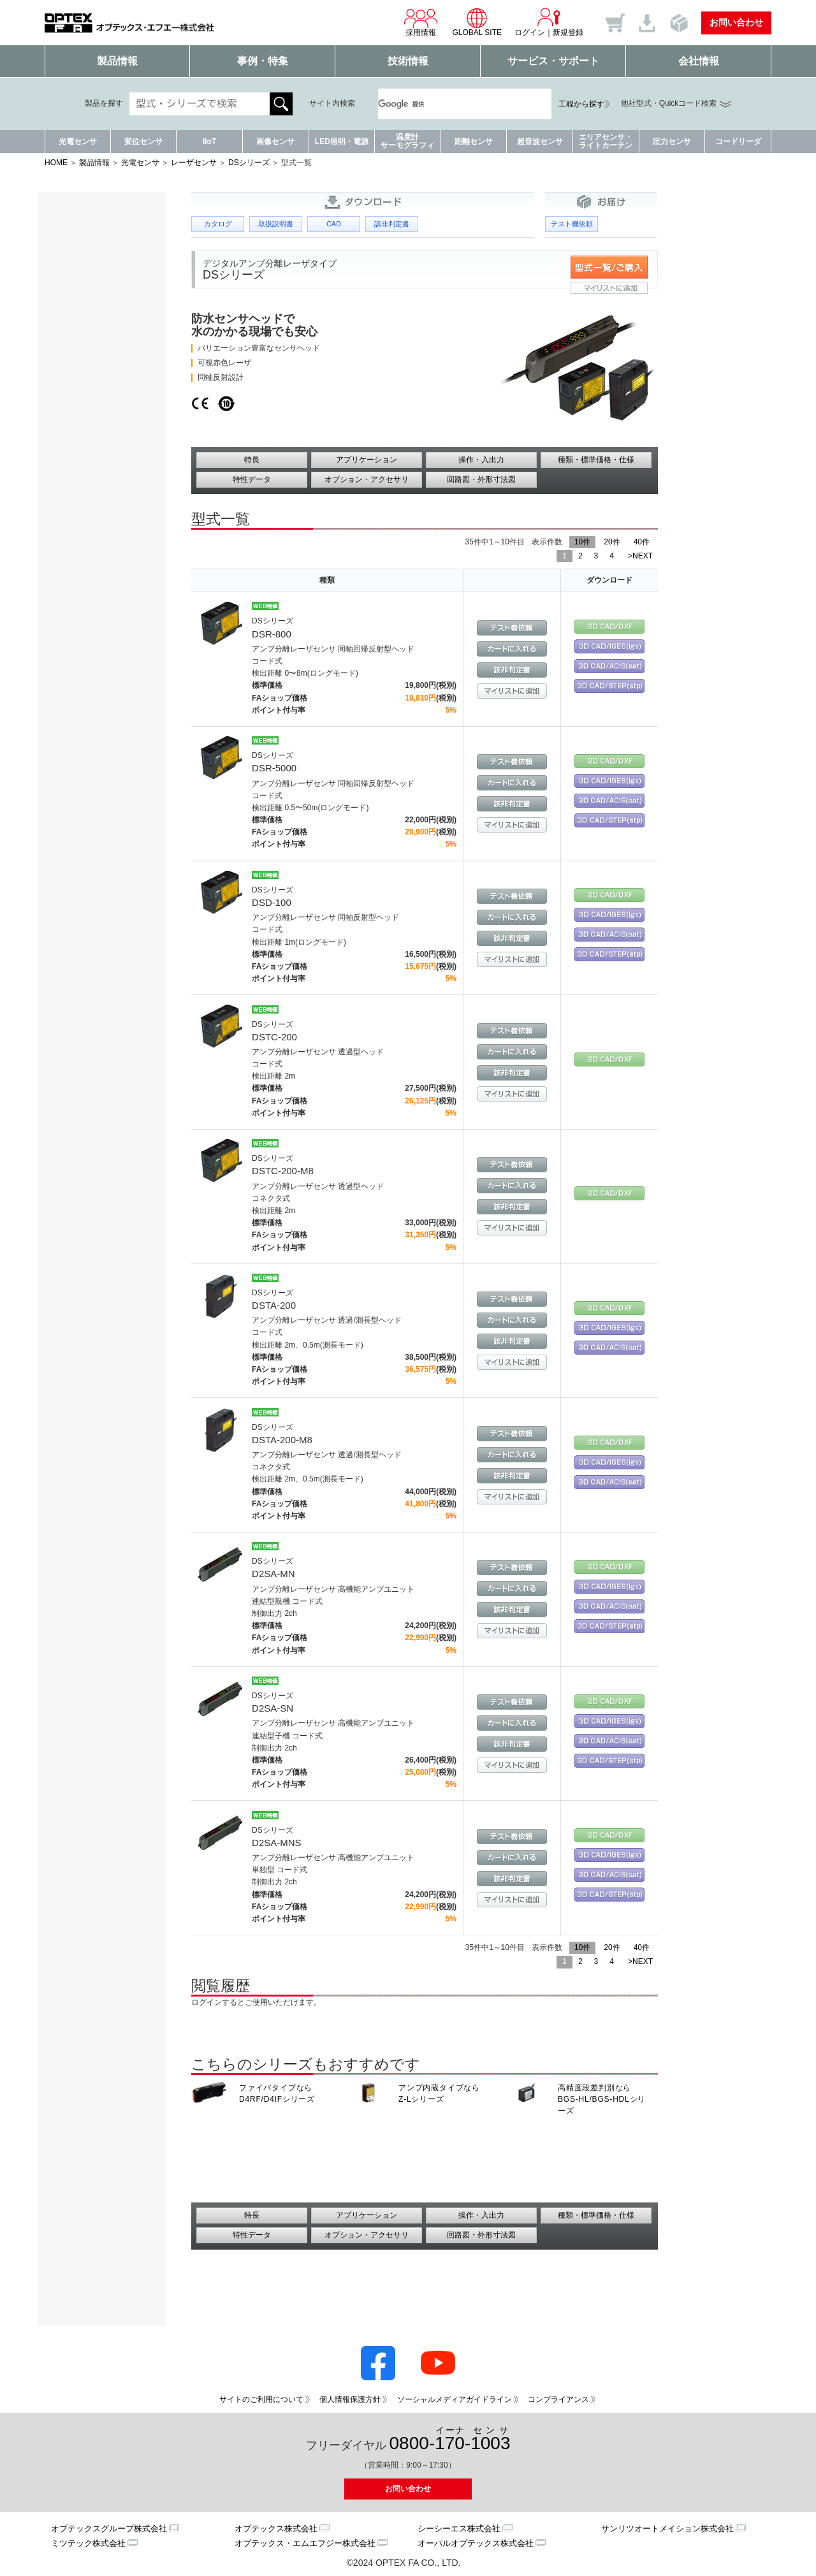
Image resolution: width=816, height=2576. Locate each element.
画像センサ (275, 141)
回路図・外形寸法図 (481, 479)
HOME (56, 162)
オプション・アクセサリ (366, 479)
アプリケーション (366, 459)
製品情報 (117, 60)
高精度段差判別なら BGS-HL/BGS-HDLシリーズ (602, 2099)
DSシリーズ (249, 162)
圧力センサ (672, 141)
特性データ (252, 479)
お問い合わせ (736, 22)
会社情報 (698, 60)
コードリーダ (738, 141)
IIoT (209, 141)
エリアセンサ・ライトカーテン (605, 141)
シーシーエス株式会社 (459, 2528)
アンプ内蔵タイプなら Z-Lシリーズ (439, 2093)
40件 (642, 541)
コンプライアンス (558, 2399)
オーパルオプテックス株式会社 (476, 2543)
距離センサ (474, 141)
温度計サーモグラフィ (407, 141)
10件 (582, 541)
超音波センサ (540, 141)
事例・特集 (262, 60)
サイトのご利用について (261, 2399)
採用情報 (420, 21)
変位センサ (143, 141)
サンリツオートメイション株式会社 (667, 2528)
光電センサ (78, 141)
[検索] (449, 104)
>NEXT (640, 556)
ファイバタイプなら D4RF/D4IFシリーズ (277, 2093)
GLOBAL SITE (477, 21)
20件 (612, 541)
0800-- (450, 2439)
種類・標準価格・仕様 (596, 459)
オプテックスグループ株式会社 (109, 2528)
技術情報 (408, 60)
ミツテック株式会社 (88, 2543)
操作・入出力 (481, 459)
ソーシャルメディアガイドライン (454, 2399)
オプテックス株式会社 (276, 2528)
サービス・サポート (553, 60)
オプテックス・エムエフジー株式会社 (305, 2543)
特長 (251, 459)
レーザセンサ (194, 162)
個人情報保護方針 (350, 2399)
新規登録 (568, 32)
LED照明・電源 (341, 141)
